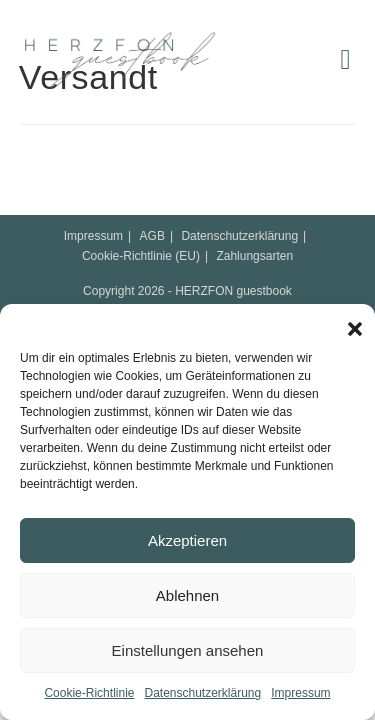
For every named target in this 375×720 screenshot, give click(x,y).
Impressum (300, 693)
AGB (152, 236)
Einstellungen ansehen (188, 650)
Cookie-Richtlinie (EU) (141, 256)
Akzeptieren (187, 540)
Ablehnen (187, 595)
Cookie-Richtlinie (89, 693)
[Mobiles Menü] (340, 59)
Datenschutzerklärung (202, 693)
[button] (350, 324)
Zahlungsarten (254, 256)
